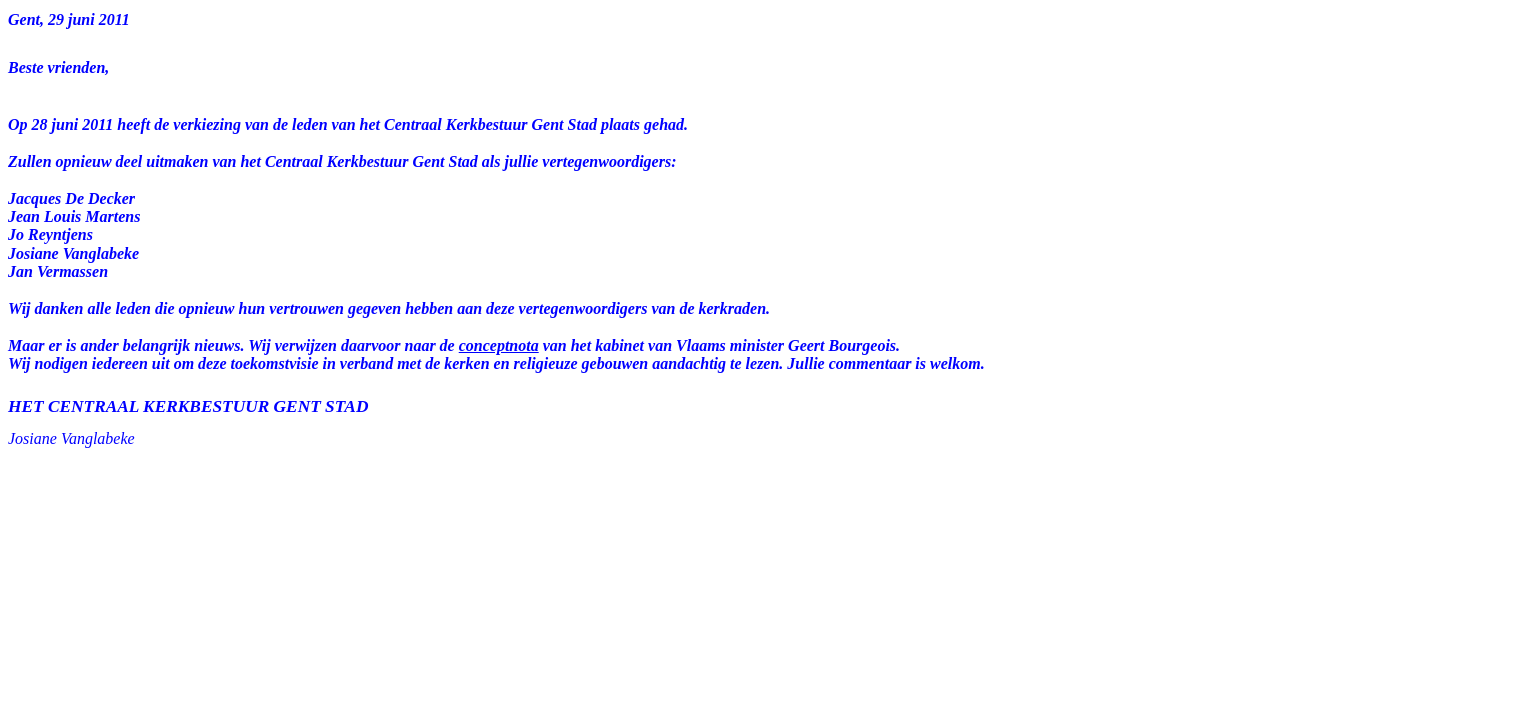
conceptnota (499, 345)
